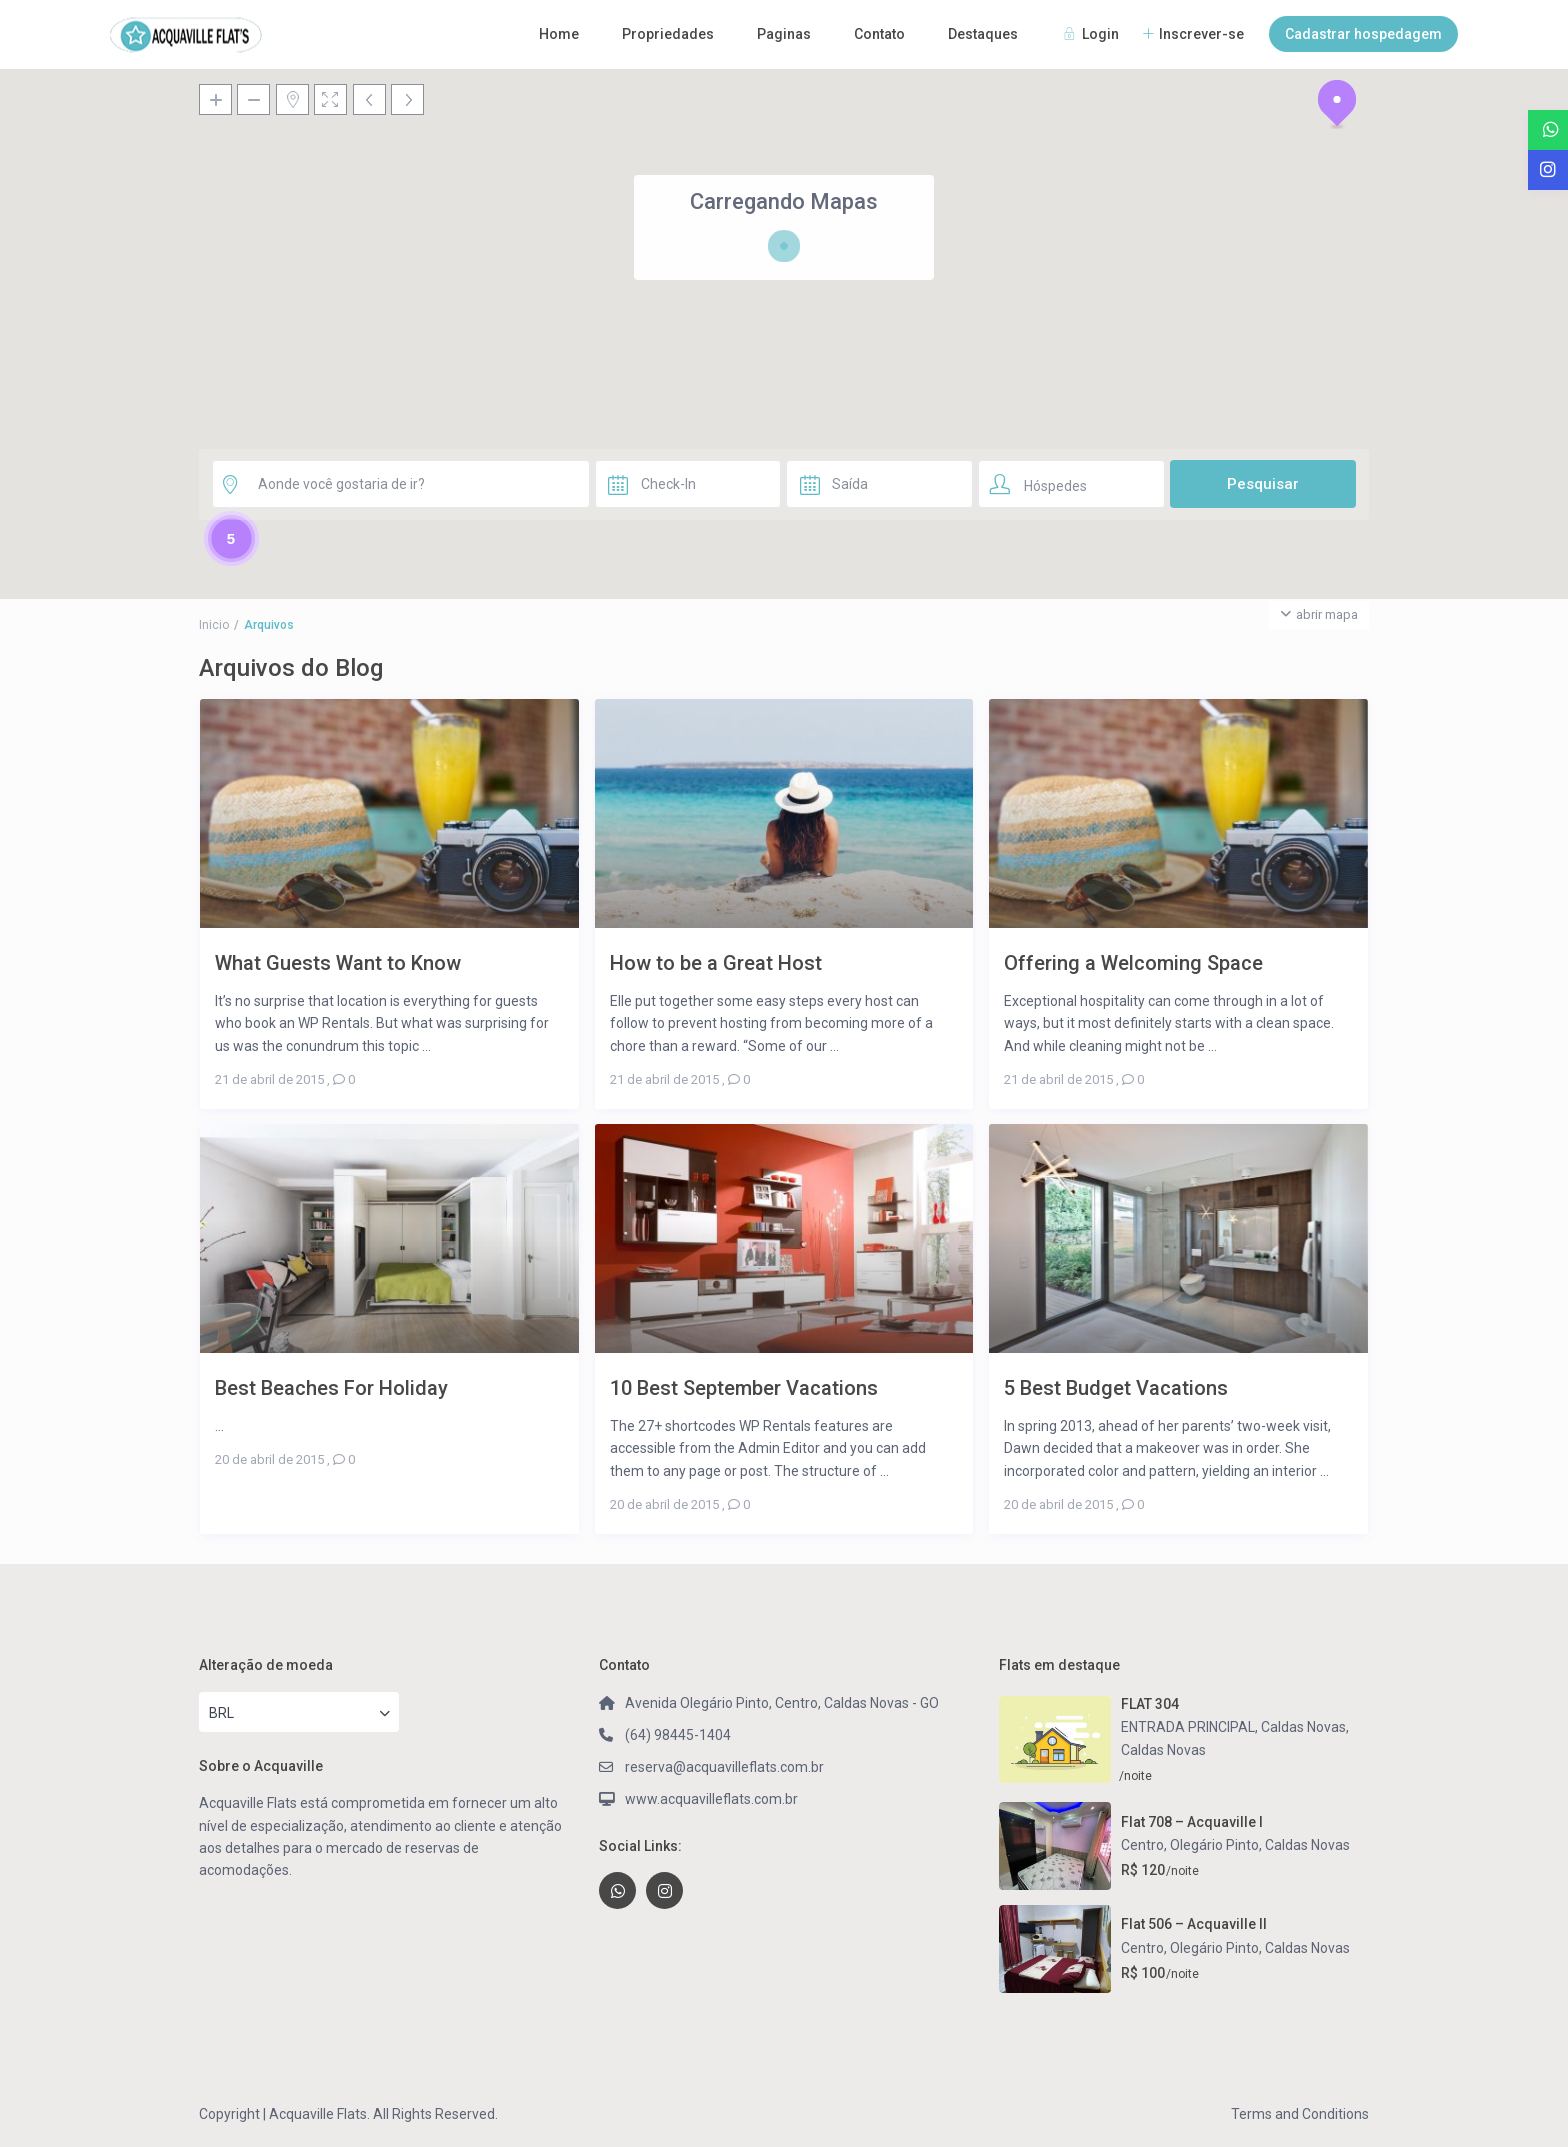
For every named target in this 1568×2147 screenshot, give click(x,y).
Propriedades (668, 34)
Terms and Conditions (1300, 2114)
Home (559, 34)
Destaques (983, 34)
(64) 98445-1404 (678, 1735)
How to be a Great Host (716, 962)
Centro (1142, 1845)
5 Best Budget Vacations (1116, 1387)
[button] (1337, 104)
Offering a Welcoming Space (1133, 962)
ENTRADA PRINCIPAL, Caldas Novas (1233, 1727)
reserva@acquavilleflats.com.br (724, 1767)
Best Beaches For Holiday (331, 1387)
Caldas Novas (1163, 1750)
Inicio (214, 625)
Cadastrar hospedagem (1363, 34)
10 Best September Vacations (744, 1387)
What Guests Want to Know (338, 962)
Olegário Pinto (1214, 1845)
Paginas (784, 34)
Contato (879, 34)
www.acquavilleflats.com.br (711, 1799)
